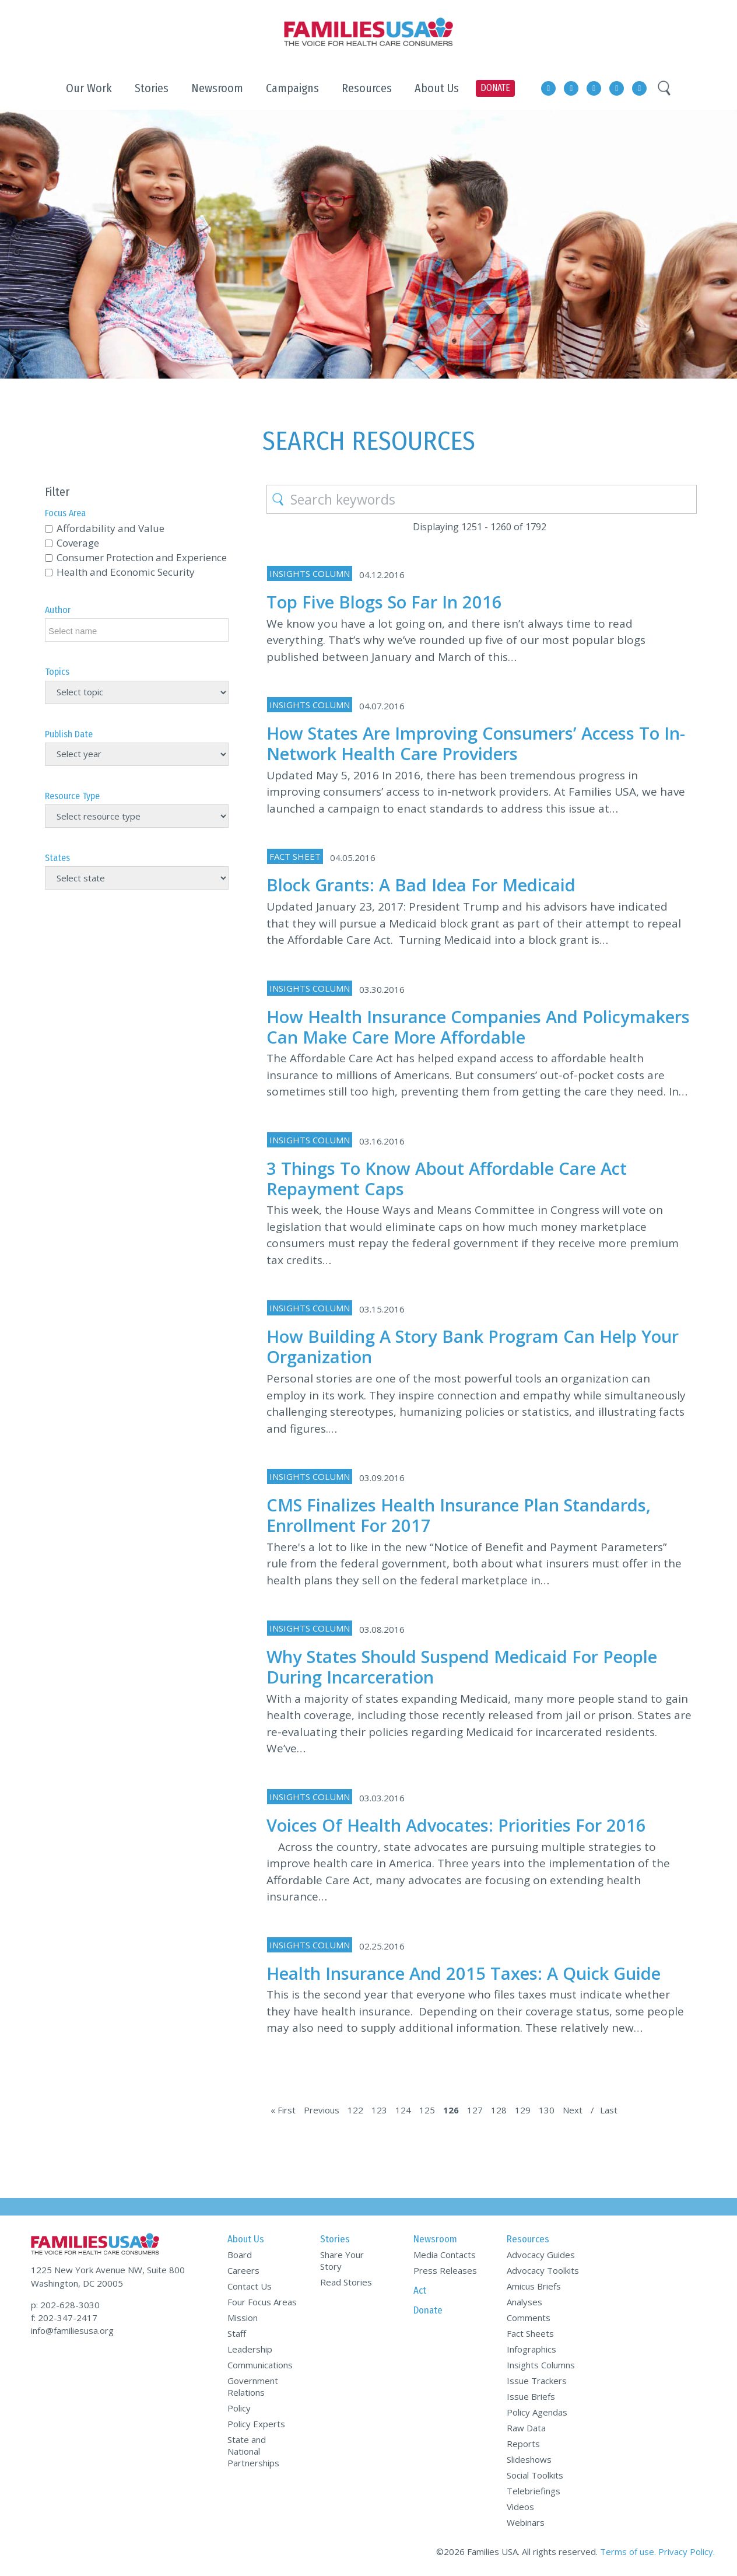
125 (427, 2110)
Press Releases (445, 2270)
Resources (528, 2239)
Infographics (531, 2349)
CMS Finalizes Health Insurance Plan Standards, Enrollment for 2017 (458, 1514)
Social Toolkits (535, 2475)
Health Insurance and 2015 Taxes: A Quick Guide (463, 1973)
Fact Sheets (530, 2333)
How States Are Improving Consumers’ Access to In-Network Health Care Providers (475, 743)
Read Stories (346, 2282)
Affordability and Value (110, 528)
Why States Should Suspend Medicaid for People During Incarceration (461, 1666)
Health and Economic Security (126, 572)
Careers (243, 2270)
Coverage (78, 543)
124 (403, 2110)
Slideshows (529, 2459)
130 (546, 2110)
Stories (335, 2239)
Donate (428, 2310)
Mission (242, 2317)
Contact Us (249, 2286)
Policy (239, 2408)
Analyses (524, 2302)
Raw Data (526, 2428)
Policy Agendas (537, 2412)
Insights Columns (541, 2365)
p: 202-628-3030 (65, 2305)
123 (379, 2110)
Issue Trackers (537, 2380)
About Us (245, 2239)
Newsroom (435, 2239)
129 (523, 2110)
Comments (528, 2317)
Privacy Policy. (686, 2551)
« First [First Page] (283, 2110)
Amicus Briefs (534, 2286)
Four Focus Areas (262, 2302)
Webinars (526, 2522)
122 (355, 2110)
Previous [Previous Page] (321, 2110)
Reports (523, 2443)
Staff (236, 2333)
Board (239, 2254)
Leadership (249, 2349)
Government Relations (252, 2386)
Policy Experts (256, 2424)
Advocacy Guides (541, 2254)
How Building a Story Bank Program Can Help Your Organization (472, 1346)
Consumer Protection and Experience (142, 557)
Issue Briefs (531, 2396)
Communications (260, 2365)
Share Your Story (342, 2260)
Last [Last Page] (608, 2110)
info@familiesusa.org (72, 2330)
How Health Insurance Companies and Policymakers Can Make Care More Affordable (478, 1026)
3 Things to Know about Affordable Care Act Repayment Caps (446, 1178)
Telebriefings (533, 2491)
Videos (520, 2506)
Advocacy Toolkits (543, 2270)
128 (499, 2110)
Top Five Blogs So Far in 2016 (384, 601)
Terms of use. (628, 2551)
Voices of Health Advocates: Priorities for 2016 (456, 1825)
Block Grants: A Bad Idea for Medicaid (420, 884)
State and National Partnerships (253, 2451)
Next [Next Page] (572, 2110)
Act (419, 2290)
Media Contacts (444, 2254)
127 (475, 2110)
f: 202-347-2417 (64, 2317)
